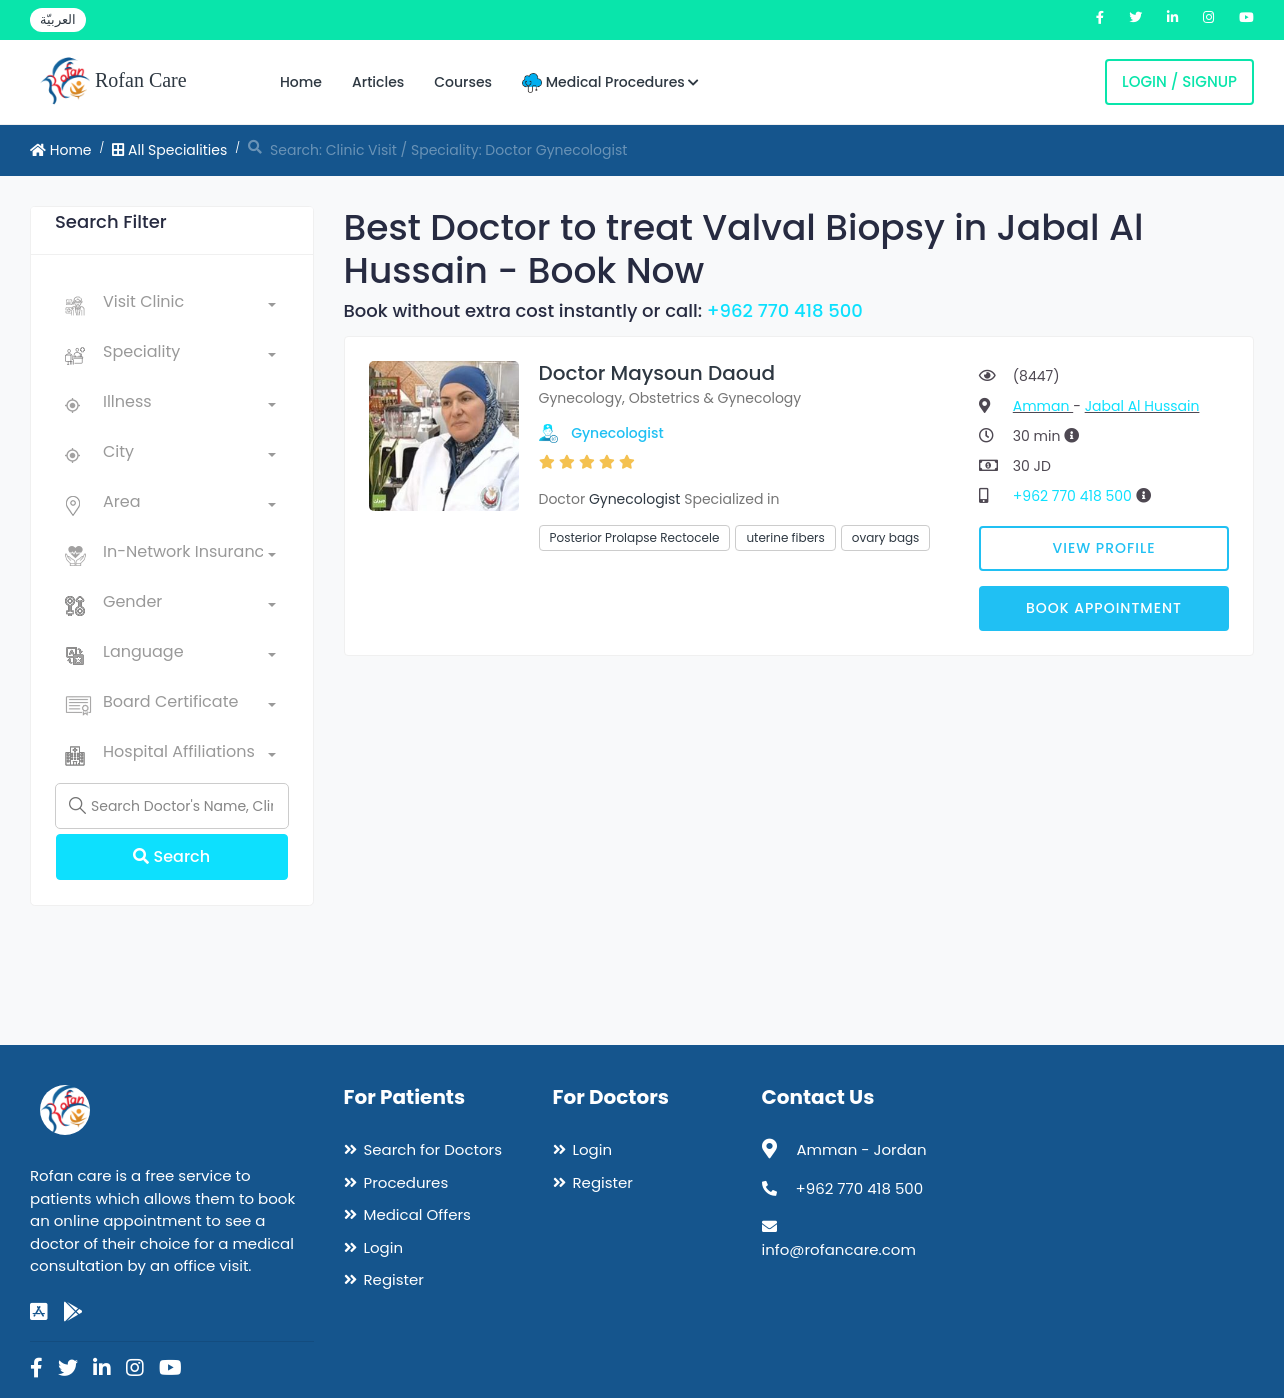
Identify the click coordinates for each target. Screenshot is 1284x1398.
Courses (463, 82)
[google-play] (73, 1312)
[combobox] (189, 306)
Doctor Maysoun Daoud (657, 373)
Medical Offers (417, 1214)
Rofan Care (113, 82)
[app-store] (39, 1312)
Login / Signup (1179, 81)
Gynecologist (617, 433)
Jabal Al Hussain (1142, 406)
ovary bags (886, 537)
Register (394, 1279)
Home (301, 82)
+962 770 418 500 (785, 310)
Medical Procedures (610, 82)
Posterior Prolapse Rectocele (635, 537)
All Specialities (169, 150)
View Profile (1104, 548)
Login (384, 1247)
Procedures (406, 1182)
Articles (378, 82)
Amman (1043, 406)
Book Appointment (1104, 608)
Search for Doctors (433, 1149)
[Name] (172, 806)
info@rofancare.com (839, 1249)
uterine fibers (785, 537)
